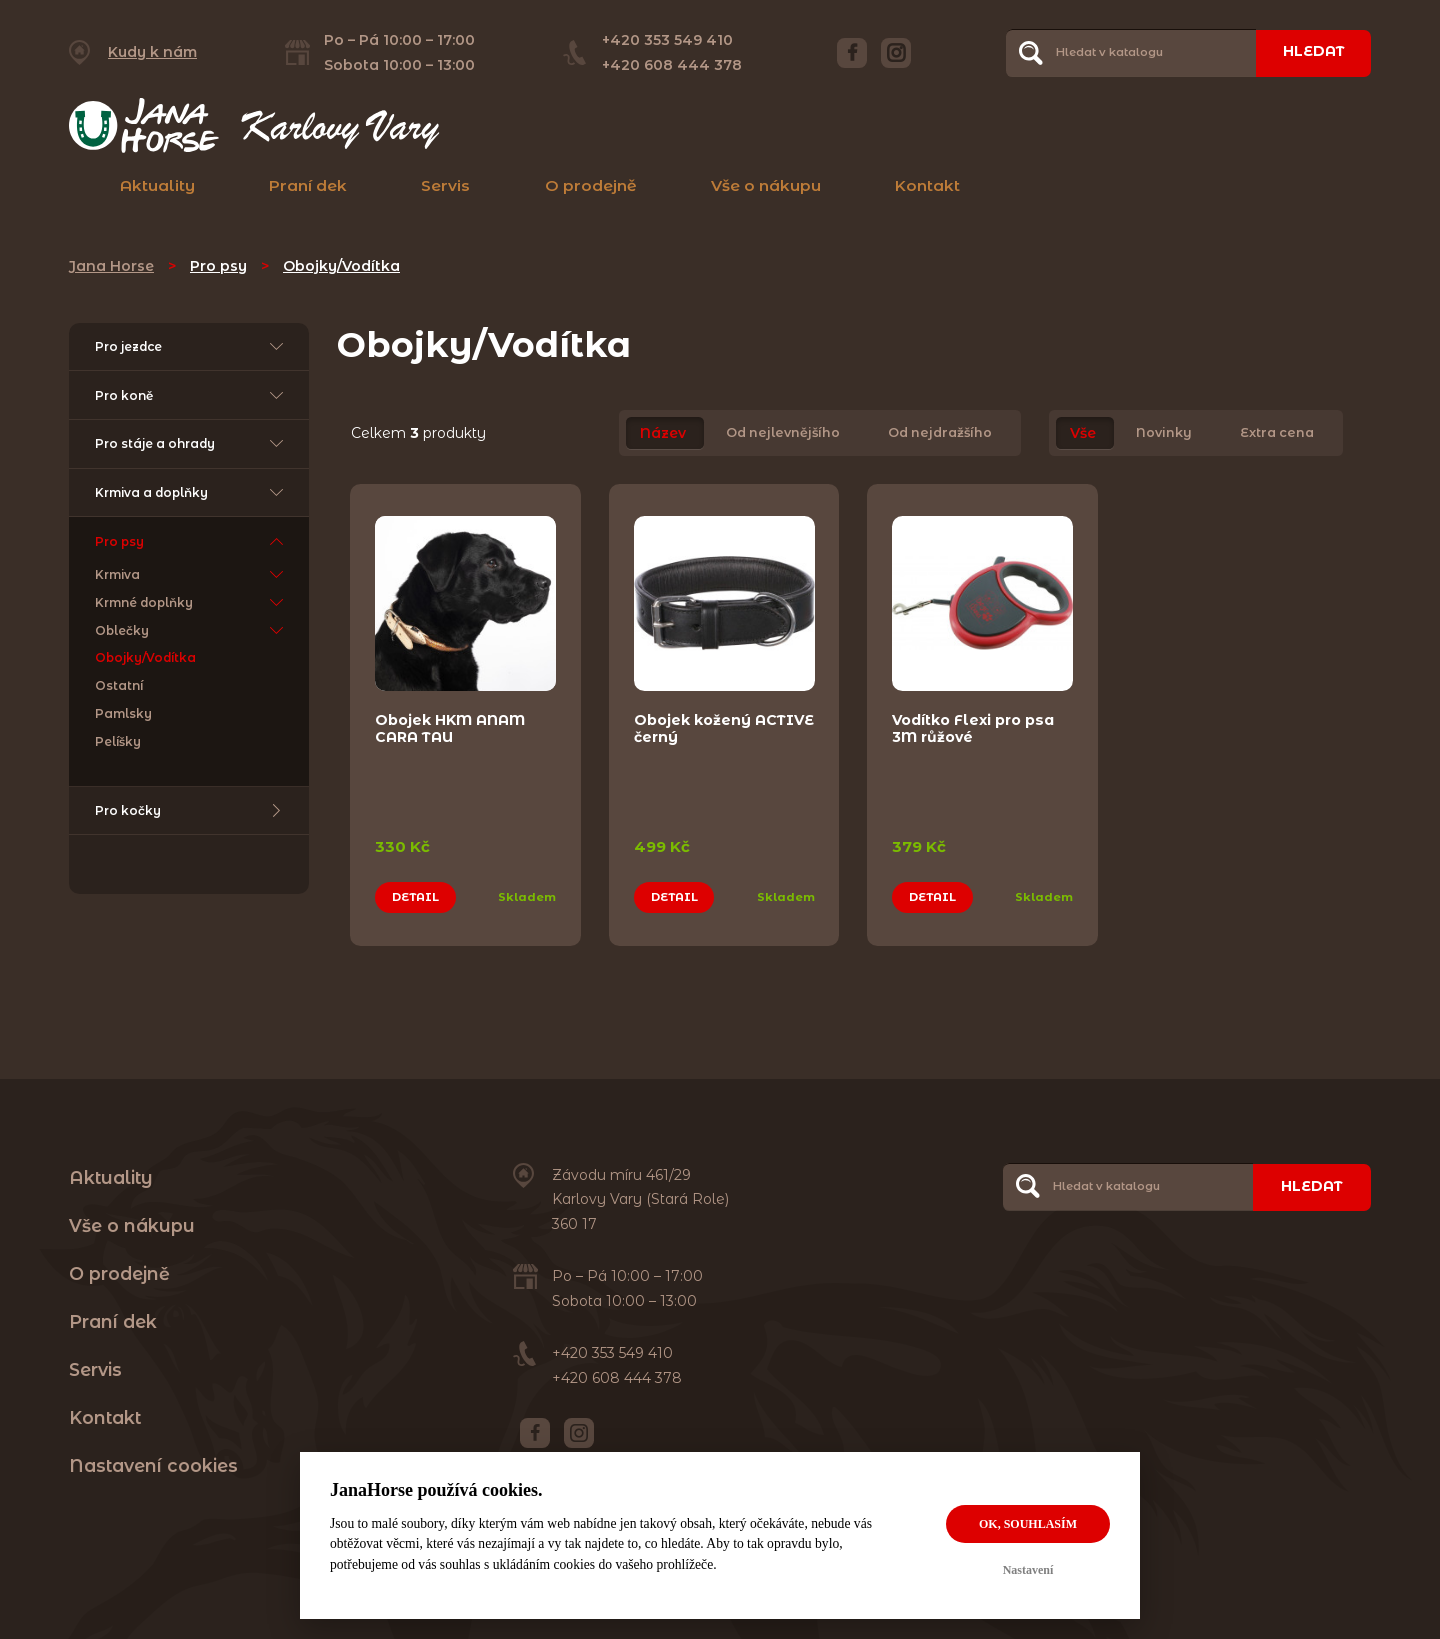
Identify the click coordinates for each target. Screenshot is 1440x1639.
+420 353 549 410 (666, 40)
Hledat (1312, 52)
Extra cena (1277, 433)
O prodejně (591, 185)
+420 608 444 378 (671, 65)
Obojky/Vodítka (341, 266)
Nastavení (1028, 1570)
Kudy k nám (152, 52)
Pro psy (218, 266)
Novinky (1164, 433)
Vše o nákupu (766, 185)
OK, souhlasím (1028, 1524)
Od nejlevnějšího (783, 433)
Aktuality (157, 185)
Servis (445, 185)
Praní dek (308, 185)
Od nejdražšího (940, 433)
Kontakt (927, 185)
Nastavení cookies (153, 1463)
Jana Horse (111, 266)
